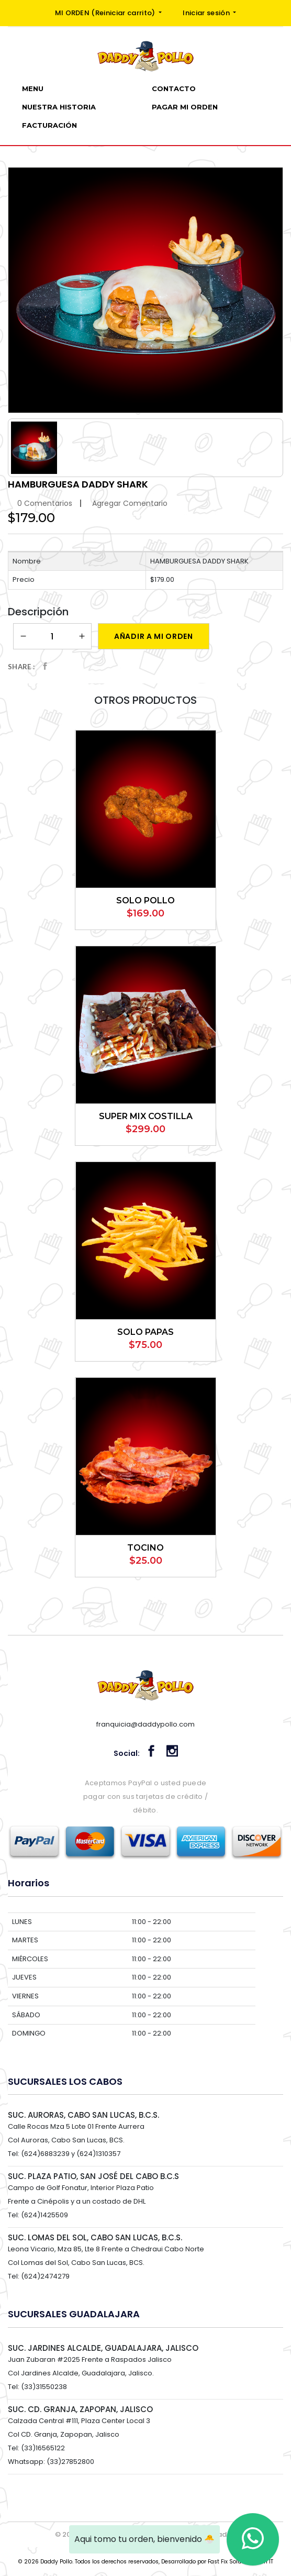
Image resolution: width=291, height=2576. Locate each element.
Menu (32, 88)
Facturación (49, 125)
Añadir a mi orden (153, 636)
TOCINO (145, 1548)
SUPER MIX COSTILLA (146, 1116)
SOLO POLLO (145, 900)
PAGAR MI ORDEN (185, 107)
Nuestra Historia (59, 107)
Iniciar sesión (207, 13)
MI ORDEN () (106, 13)
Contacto (174, 88)
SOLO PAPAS (145, 1332)
